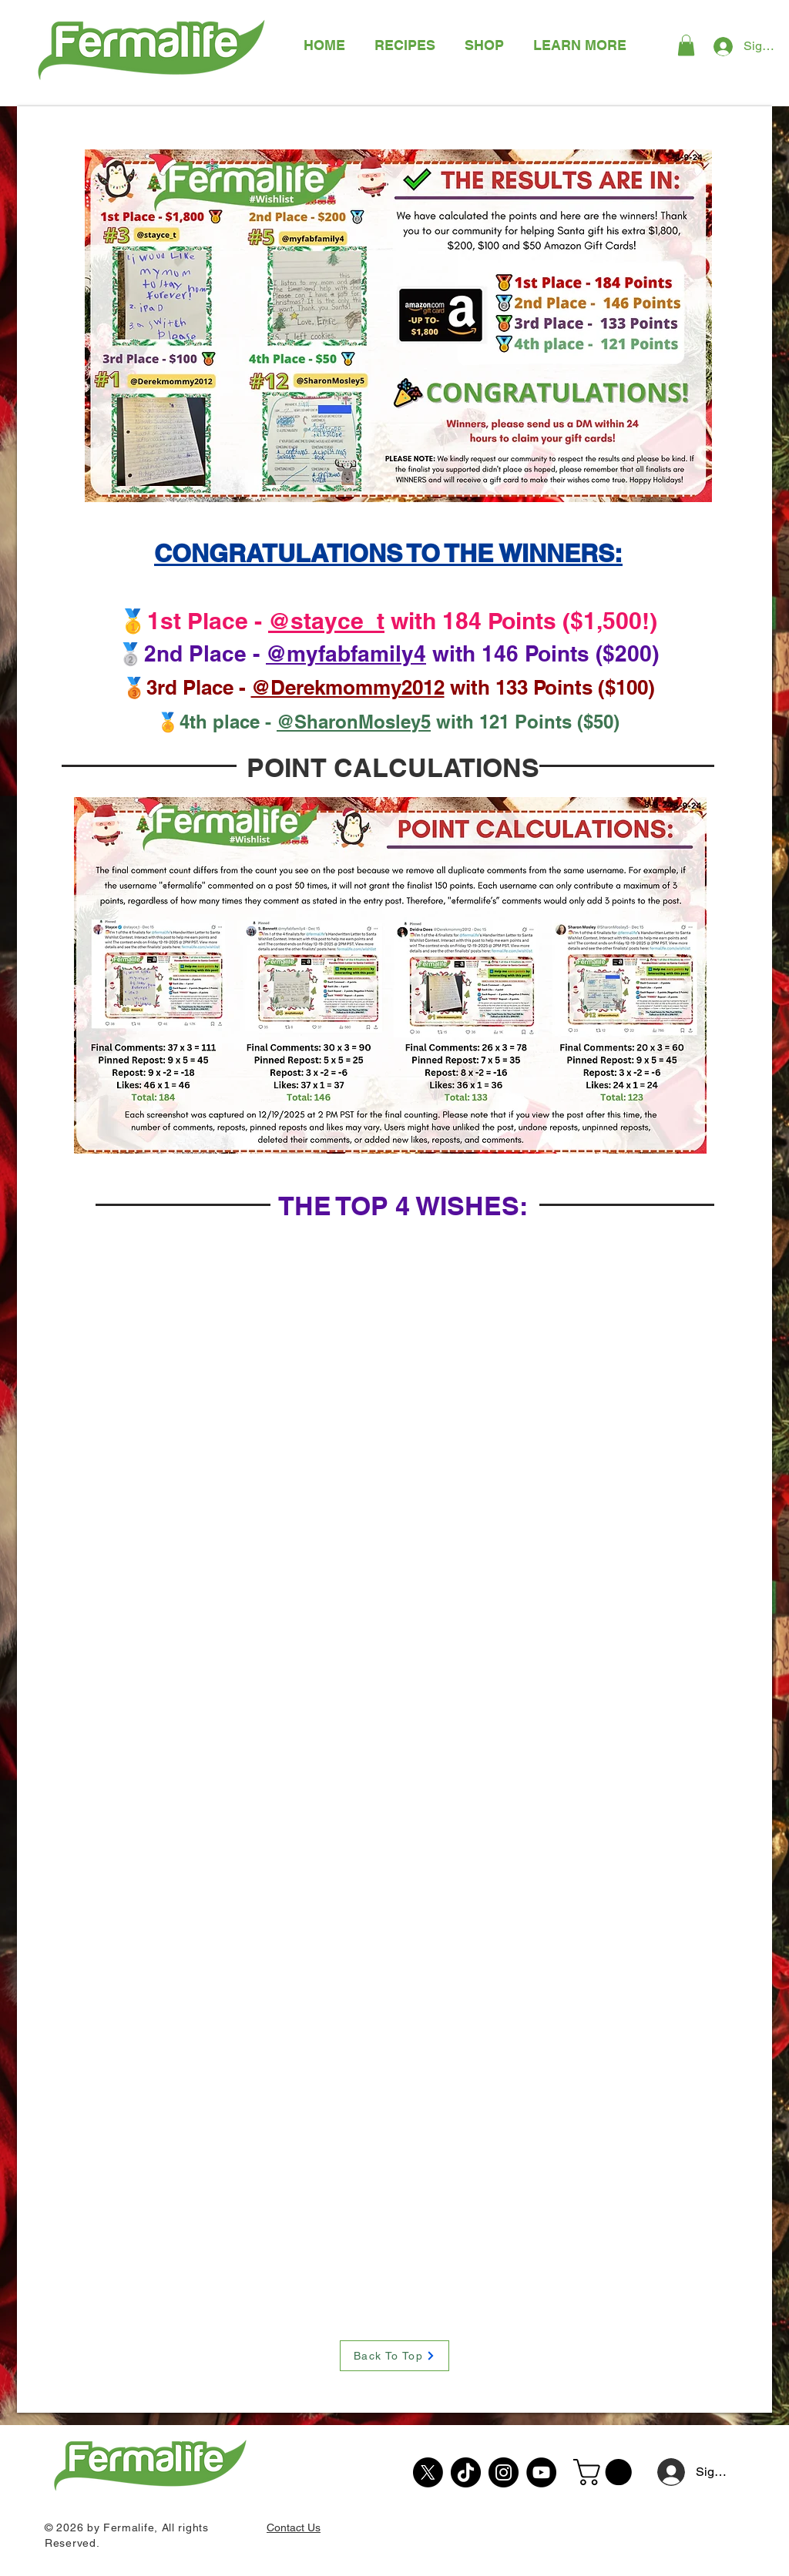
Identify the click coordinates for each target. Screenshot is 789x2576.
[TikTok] (466, 2472)
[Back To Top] (394, 2355)
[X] (428, 2472)
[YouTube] (541, 2472)
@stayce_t (326, 621)
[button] (580, 45)
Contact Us (294, 2527)
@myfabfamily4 (346, 653)
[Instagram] (504, 2472)
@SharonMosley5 (354, 721)
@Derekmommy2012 (348, 687)
